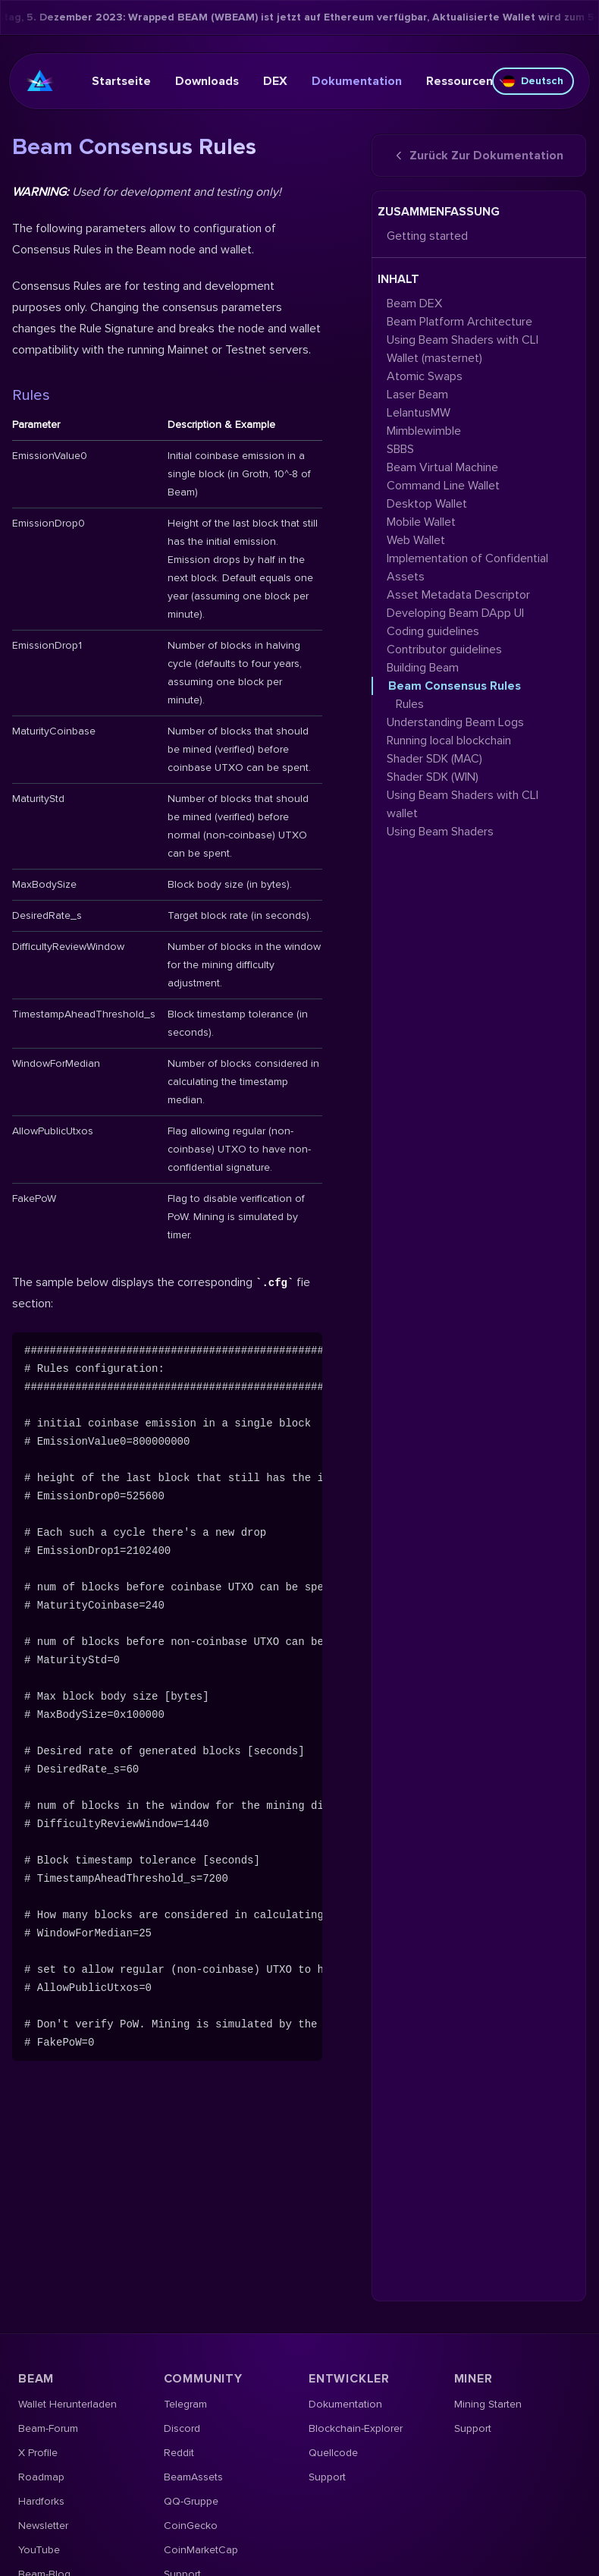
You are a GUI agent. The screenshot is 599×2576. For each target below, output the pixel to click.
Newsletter (43, 2525)
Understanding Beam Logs (455, 722)
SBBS (400, 449)
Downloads (207, 81)
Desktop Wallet (427, 503)
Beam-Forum (48, 2428)
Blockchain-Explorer (356, 2428)
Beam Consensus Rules (454, 686)
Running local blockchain (449, 740)
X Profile (38, 2452)
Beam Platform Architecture (459, 321)
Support (327, 2477)
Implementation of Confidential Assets (467, 567)
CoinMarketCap (201, 2549)
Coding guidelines (433, 631)
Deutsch (533, 80)
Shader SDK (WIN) (432, 777)
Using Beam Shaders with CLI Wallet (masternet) (462, 349)
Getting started (427, 236)
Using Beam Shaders (440, 831)
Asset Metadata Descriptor (458, 594)
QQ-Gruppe (191, 2501)
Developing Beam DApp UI (455, 613)
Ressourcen (467, 81)
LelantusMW (418, 412)
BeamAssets (193, 2477)
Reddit (179, 2452)
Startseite (121, 81)
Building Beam (423, 667)
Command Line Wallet (443, 485)
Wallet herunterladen (67, 2404)
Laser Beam (417, 394)
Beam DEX (414, 303)
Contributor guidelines (444, 649)
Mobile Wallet (421, 522)
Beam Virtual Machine (442, 467)
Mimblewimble (424, 431)
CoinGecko (191, 2525)
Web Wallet (416, 540)
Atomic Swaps (425, 376)
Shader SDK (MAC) (434, 758)
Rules (31, 395)
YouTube (39, 2549)
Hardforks (41, 2501)
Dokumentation (357, 81)
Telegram (185, 2404)
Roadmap (41, 2477)
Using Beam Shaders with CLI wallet (462, 804)
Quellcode (333, 2452)
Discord (182, 2428)
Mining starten (488, 2404)
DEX (275, 81)
